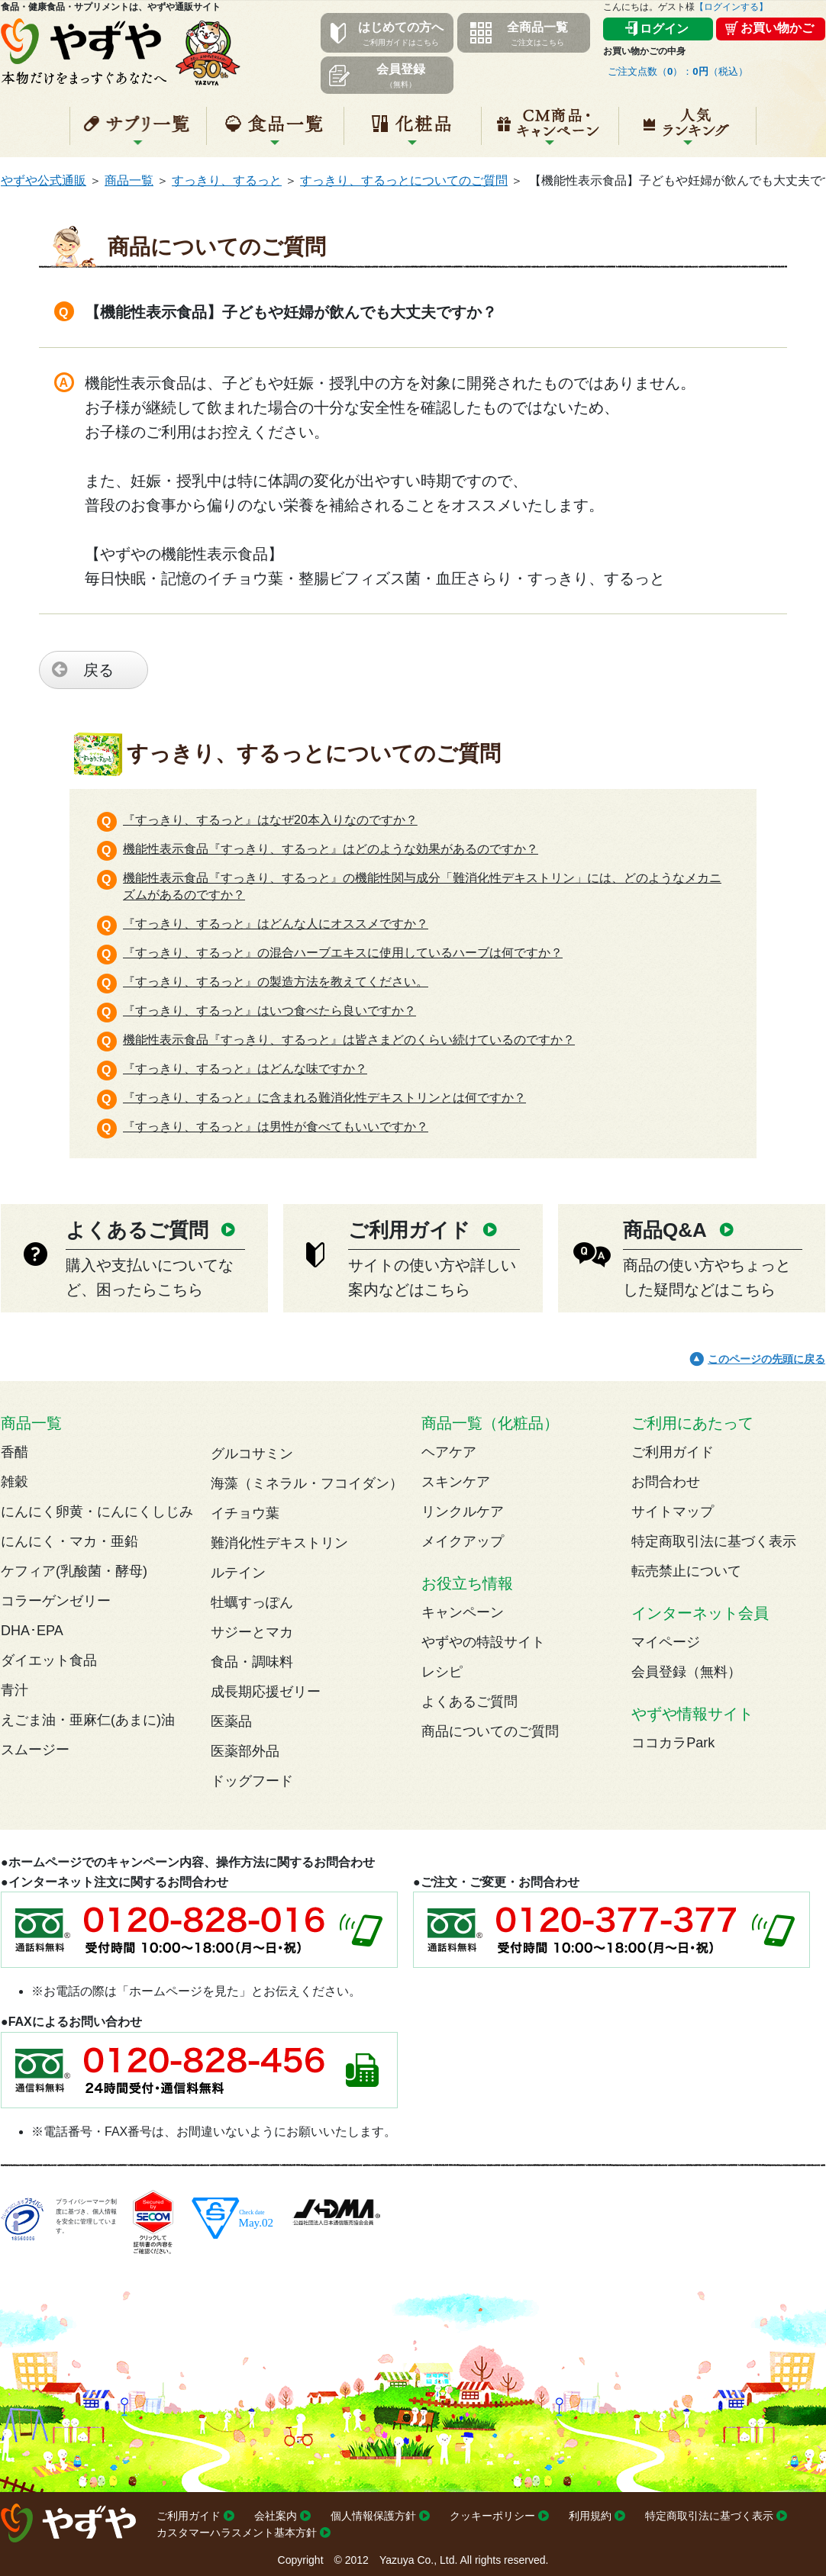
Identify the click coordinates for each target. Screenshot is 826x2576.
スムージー (35, 1749)
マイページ (665, 1642)
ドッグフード (252, 1781)
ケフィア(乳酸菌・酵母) (74, 1571)
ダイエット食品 (49, 1660)
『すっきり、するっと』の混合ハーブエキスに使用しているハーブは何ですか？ (343, 952)
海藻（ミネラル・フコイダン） (307, 1483)
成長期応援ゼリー (266, 1691)
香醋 (14, 1452)
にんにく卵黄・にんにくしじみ (97, 1511)
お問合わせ (665, 1481)
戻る (98, 670)
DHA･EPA (32, 1630)
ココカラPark (673, 1742)
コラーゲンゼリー (56, 1600)
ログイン (664, 28)
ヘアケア (448, 1452)
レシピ (442, 1671)
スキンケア (455, 1481)
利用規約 (590, 2516)
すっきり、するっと (227, 180)
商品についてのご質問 (490, 1731)
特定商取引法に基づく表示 (713, 1541)
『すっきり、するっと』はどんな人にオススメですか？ (275, 923)
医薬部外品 (245, 1751)
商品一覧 (129, 180)
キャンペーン (550, 132)
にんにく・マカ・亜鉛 (69, 1541)
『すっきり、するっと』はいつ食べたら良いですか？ (269, 1010)
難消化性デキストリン (279, 1542)
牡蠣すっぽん (252, 1602)
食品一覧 (275, 132)
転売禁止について (686, 1571)
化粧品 (412, 132)
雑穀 (14, 1481)
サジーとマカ (252, 1632)
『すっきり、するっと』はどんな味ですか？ (245, 1068)
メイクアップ (462, 1541)
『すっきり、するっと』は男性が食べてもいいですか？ (275, 1126)
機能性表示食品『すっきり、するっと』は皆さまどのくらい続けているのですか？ (349, 1039)
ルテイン (238, 1572)
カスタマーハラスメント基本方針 (236, 2532)
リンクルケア (462, 1511)
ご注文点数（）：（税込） (678, 71)
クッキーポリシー (492, 2516)
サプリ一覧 (138, 132)
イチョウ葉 (245, 1513)
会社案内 (275, 2516)
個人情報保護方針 (373, 2516)
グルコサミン (252, 1453)
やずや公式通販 (43, 180)
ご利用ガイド (672, 1452)
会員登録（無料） (686, 1671)
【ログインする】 (731, 7)
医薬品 (231, 1721)
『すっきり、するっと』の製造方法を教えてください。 (275, 981)
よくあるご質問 (469, 1701)
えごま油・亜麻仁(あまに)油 (88, 1720)
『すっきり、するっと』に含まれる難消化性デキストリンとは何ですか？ (324, 1097)
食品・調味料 (252, 1662)
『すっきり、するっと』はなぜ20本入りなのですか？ (270, 819)
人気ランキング (687, 132)
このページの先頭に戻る (766, 1359)
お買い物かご (777, 27)
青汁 (14, 1690)
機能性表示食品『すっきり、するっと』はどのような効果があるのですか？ (330, 848)
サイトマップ (672, 1511)
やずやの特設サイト (483, 1642)
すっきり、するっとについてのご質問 (404, 180)
